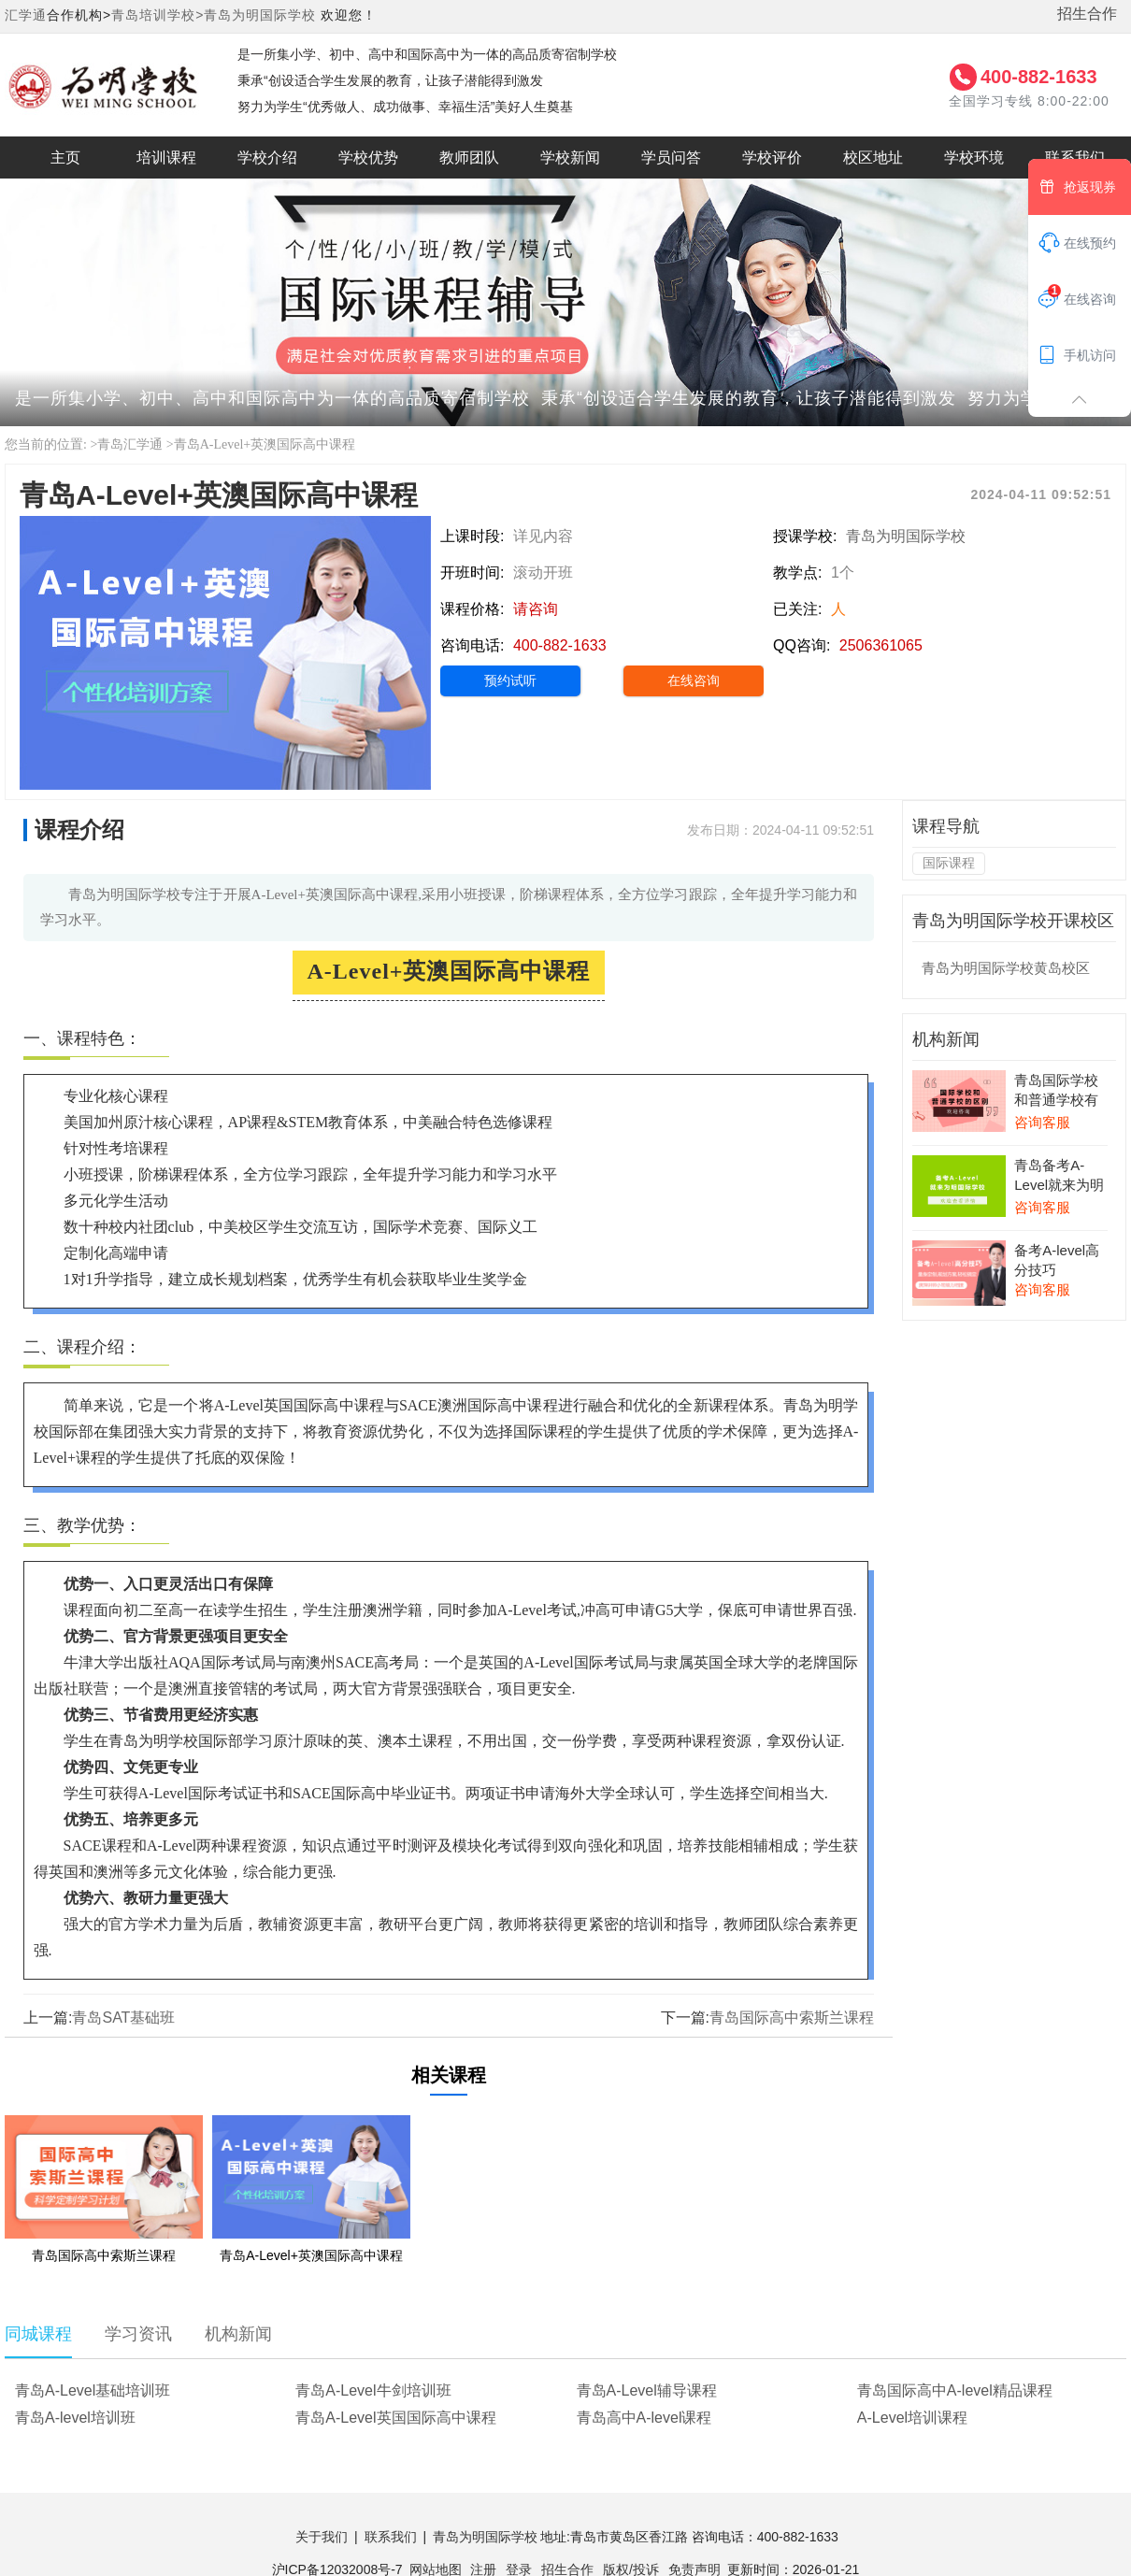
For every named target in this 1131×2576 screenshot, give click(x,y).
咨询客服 (1042, 1122)
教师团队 (469, 157)
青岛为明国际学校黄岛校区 (1006, 968)
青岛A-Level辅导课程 (647, 2390)
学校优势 (368, 157)
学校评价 (772, 157)
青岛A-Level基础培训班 (92, 2390)
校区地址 (873, 157)
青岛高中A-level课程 (644, 2418)
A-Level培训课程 (912, 2418)
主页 (65, 157)
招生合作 (1087, 13)
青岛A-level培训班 (75, 2418)
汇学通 (26, 14)
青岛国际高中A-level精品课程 (954, 2390)
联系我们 (391, 2536)
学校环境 (974, 157)
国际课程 (949, 862)
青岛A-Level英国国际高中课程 (395, 2418)
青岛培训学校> (157, 14)
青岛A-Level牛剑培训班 (373, 2390)
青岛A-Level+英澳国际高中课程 (265, 444)
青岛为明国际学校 (260, 14)
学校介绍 (267, 157)
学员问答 (671, 157)
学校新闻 (570, 157)
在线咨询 (693, 680)
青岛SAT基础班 (123, 2017)
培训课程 (166, 157)
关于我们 (321, 2536)
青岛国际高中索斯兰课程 (791, 2017)
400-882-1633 (1039, 76)
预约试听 (510, 680)
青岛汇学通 (130, 444)
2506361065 (881, 645)
